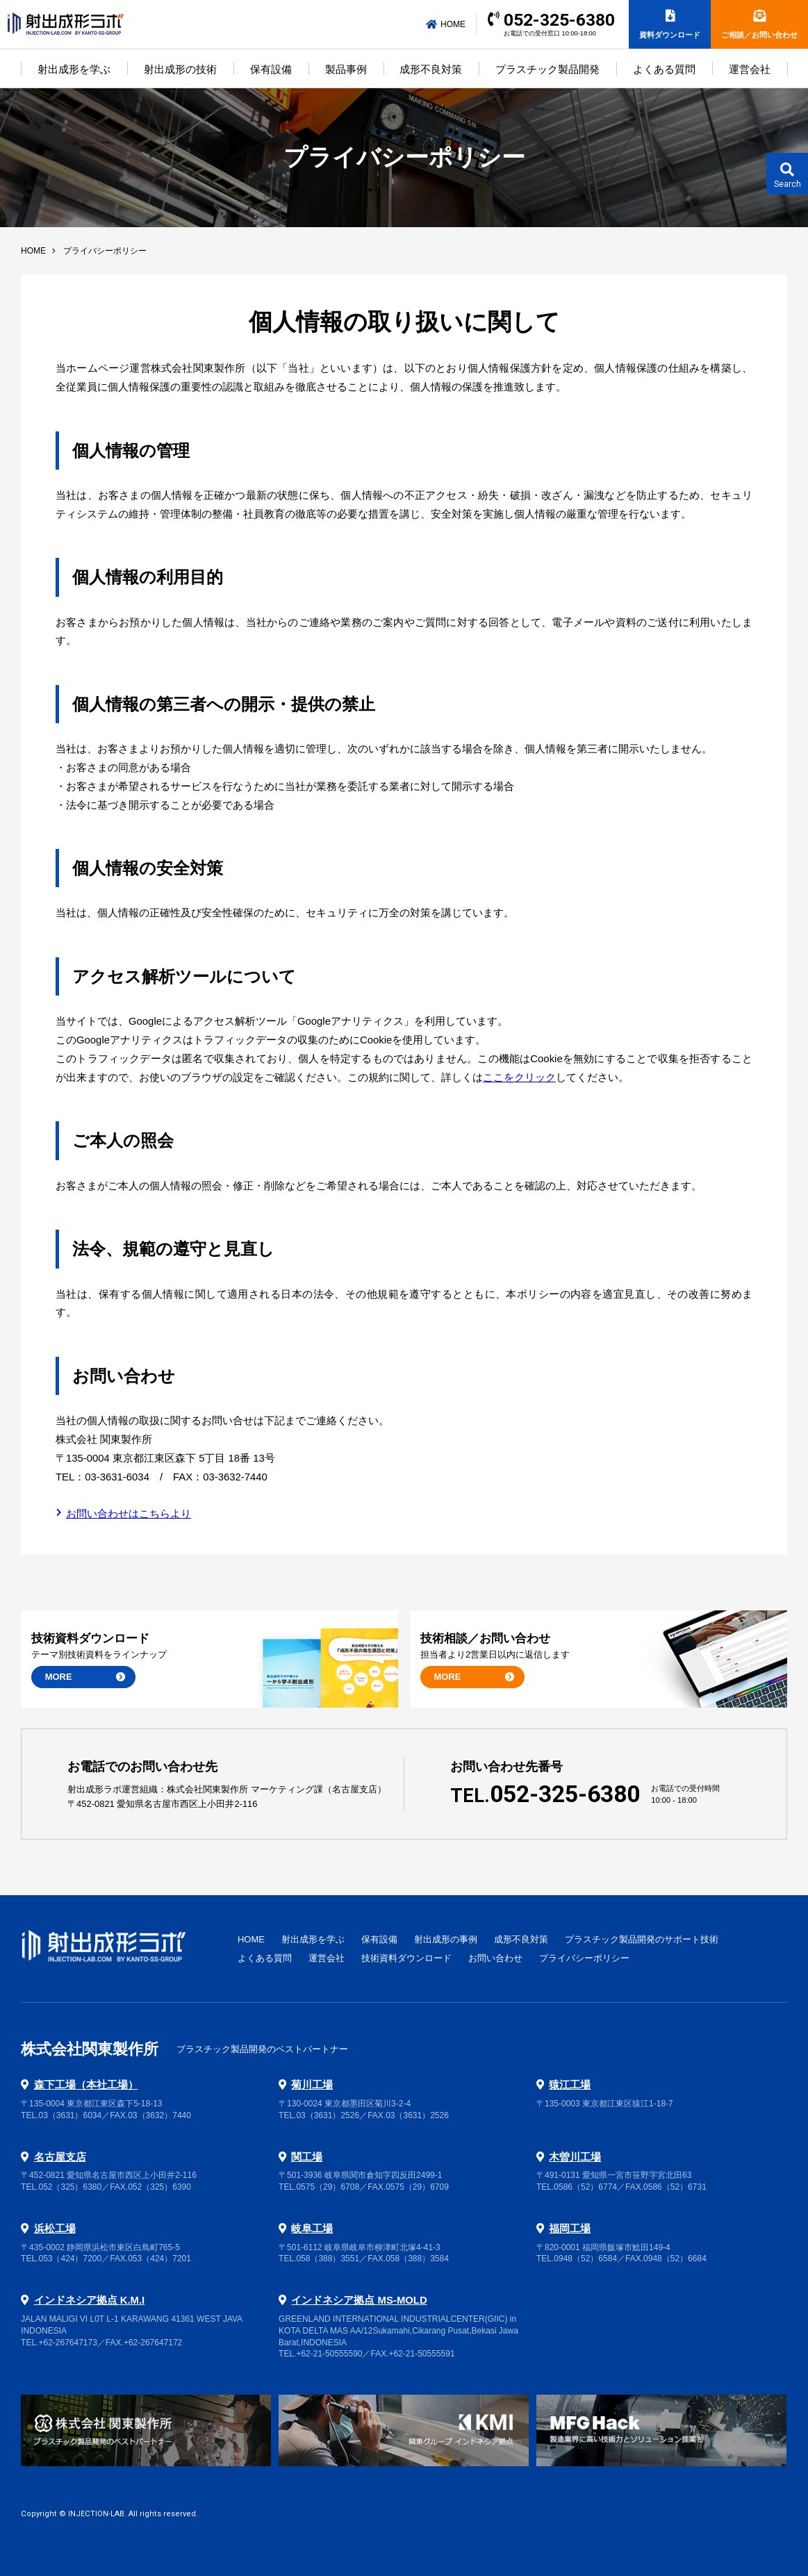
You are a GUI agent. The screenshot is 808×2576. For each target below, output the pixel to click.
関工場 (306, 2157)
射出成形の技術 (180, 69)
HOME (446, 24)
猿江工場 (570, 2084)
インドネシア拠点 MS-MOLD (359, 2300)
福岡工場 (570, 2228)
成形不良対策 (430, 69)
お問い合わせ (495, 1958)
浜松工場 (55, 2228)
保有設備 (271, 69)
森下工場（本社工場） (86, 2084)
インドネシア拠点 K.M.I (89, 2300)
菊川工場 (312, 2084)
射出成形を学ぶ (74, 69)
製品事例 (346, 69)
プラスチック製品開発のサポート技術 (641, 1939)
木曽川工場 (575, 2157)
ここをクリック (519, 1077)
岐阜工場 (312, 2228)
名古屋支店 (60, 2157)
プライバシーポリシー (584, 1958)
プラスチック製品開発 (547, 69)
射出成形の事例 (445, 1939)
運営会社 (749, 69)
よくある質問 (664, 69)
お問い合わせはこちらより (128, 1513)
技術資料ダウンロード (406, 1958)
